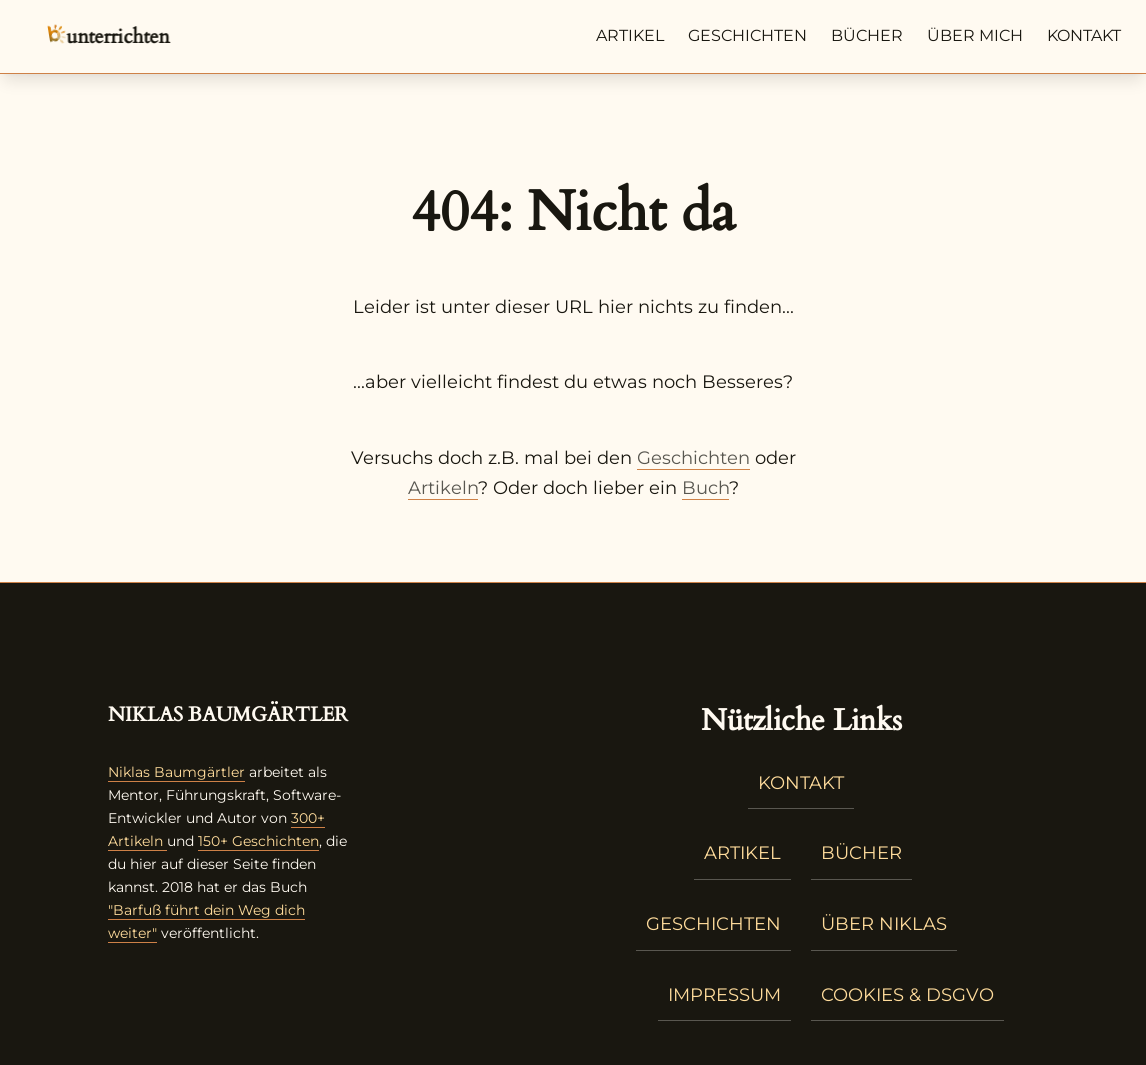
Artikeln (443, 488)
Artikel (630, 35)
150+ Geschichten (258, 841)
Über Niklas (884, 924)
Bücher (867, 35)
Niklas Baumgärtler (176, 772)
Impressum (724, 995)
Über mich (975, 35)
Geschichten (747, 35)
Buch (705, 488)
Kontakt (1084, 35)
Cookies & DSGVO (907, 995)
